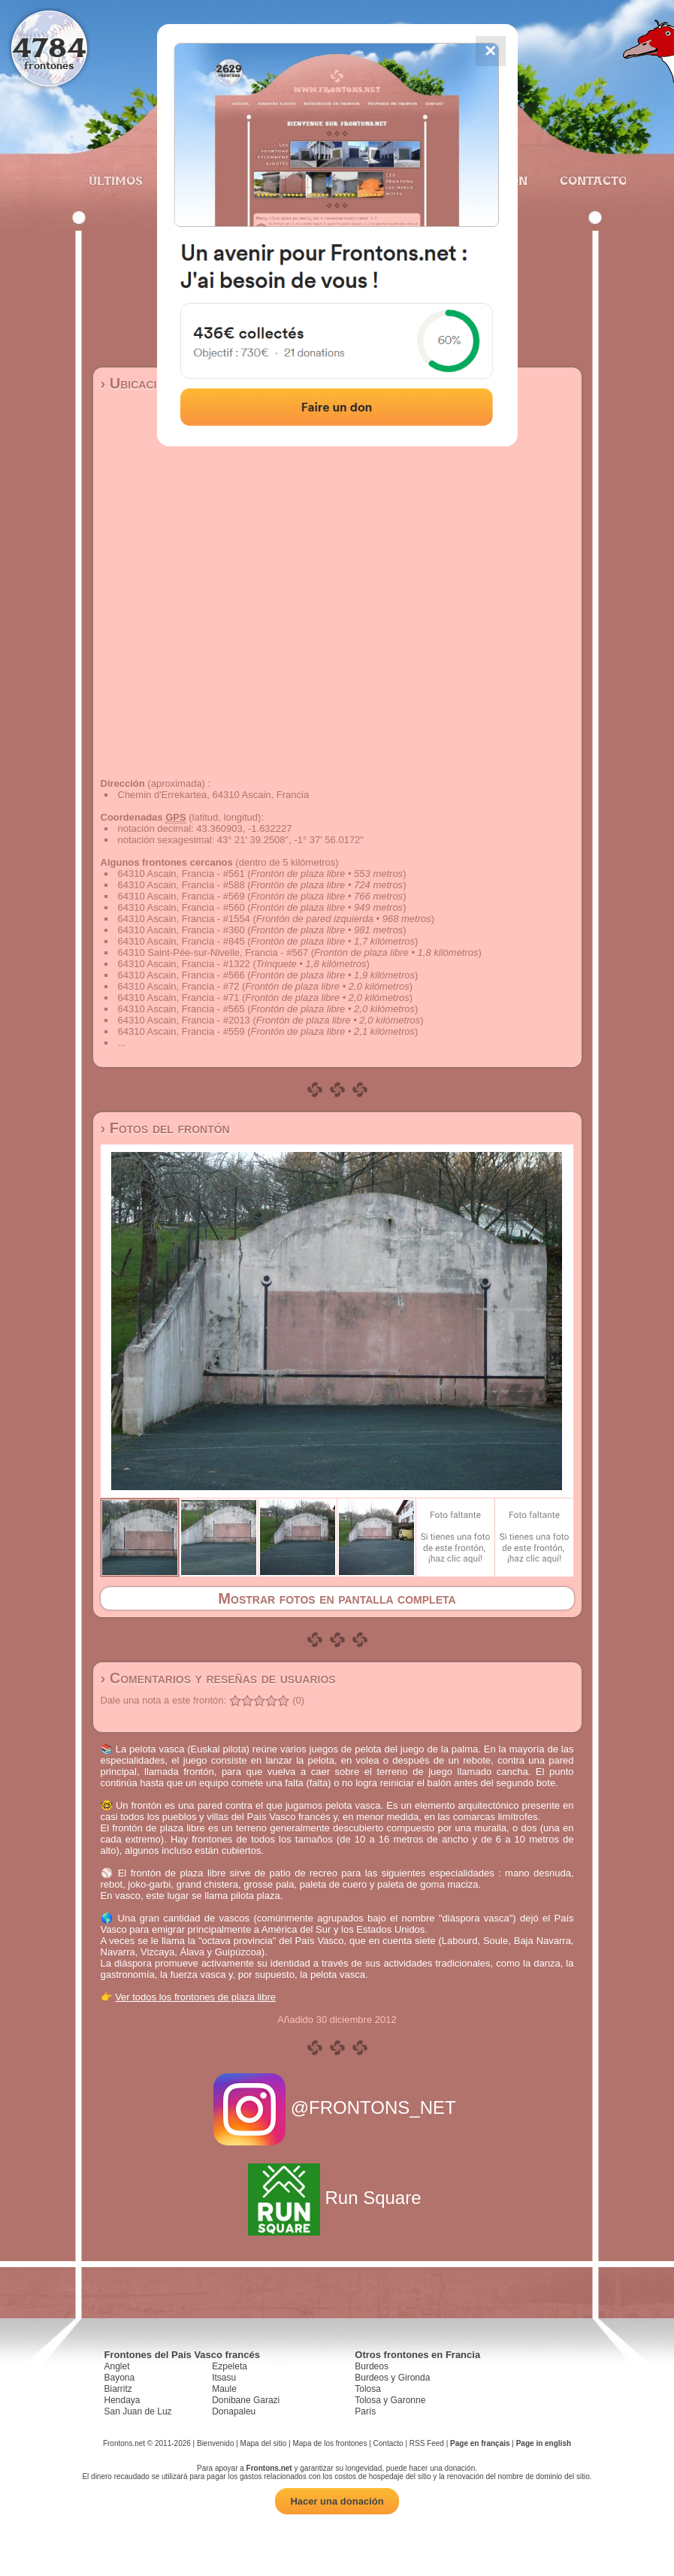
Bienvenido (215, 2443)
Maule (224, 2389)
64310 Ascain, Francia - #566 (181, 975)
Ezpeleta (229, 2366)
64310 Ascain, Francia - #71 (179, 997)
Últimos (116, 180)
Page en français (479, 2443)
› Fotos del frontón (165, 1128)
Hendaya (122, 2400)
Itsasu (224, 2377)
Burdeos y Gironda (392, 2377)
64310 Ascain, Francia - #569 (181, 896)
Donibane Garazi (246, 2400)
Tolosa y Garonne (390, 2400)
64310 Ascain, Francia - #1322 (184, 963)
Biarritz (118, 2389)
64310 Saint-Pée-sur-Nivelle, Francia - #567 (213, 952)
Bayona (119, 2377)
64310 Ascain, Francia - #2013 (184, 1020)
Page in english (543, 2443)
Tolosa (368, 2389)
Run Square (337, 2197)
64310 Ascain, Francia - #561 (181, 873)
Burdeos (371, 2366)
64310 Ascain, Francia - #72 (179, 986)
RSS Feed (427, 2443)
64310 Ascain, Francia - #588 (181, 884)
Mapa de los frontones (329, 2443)
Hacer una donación (336, 2501)
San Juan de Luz (138, 2411)
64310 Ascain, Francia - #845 (181, 941)
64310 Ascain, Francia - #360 (181, 930)
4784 (49, 47)
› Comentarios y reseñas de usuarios (218, 1678)
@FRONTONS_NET (337, 2107)
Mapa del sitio (263, 2443)
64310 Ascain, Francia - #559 (181, 1031)
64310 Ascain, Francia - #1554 (184, 918)
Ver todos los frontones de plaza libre (195, 1997)
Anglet (117, 2366)
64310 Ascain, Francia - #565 (181, 1008)
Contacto (587, 180)
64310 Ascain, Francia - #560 (181, 907)
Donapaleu (233, 2411)
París (365, 2411)
